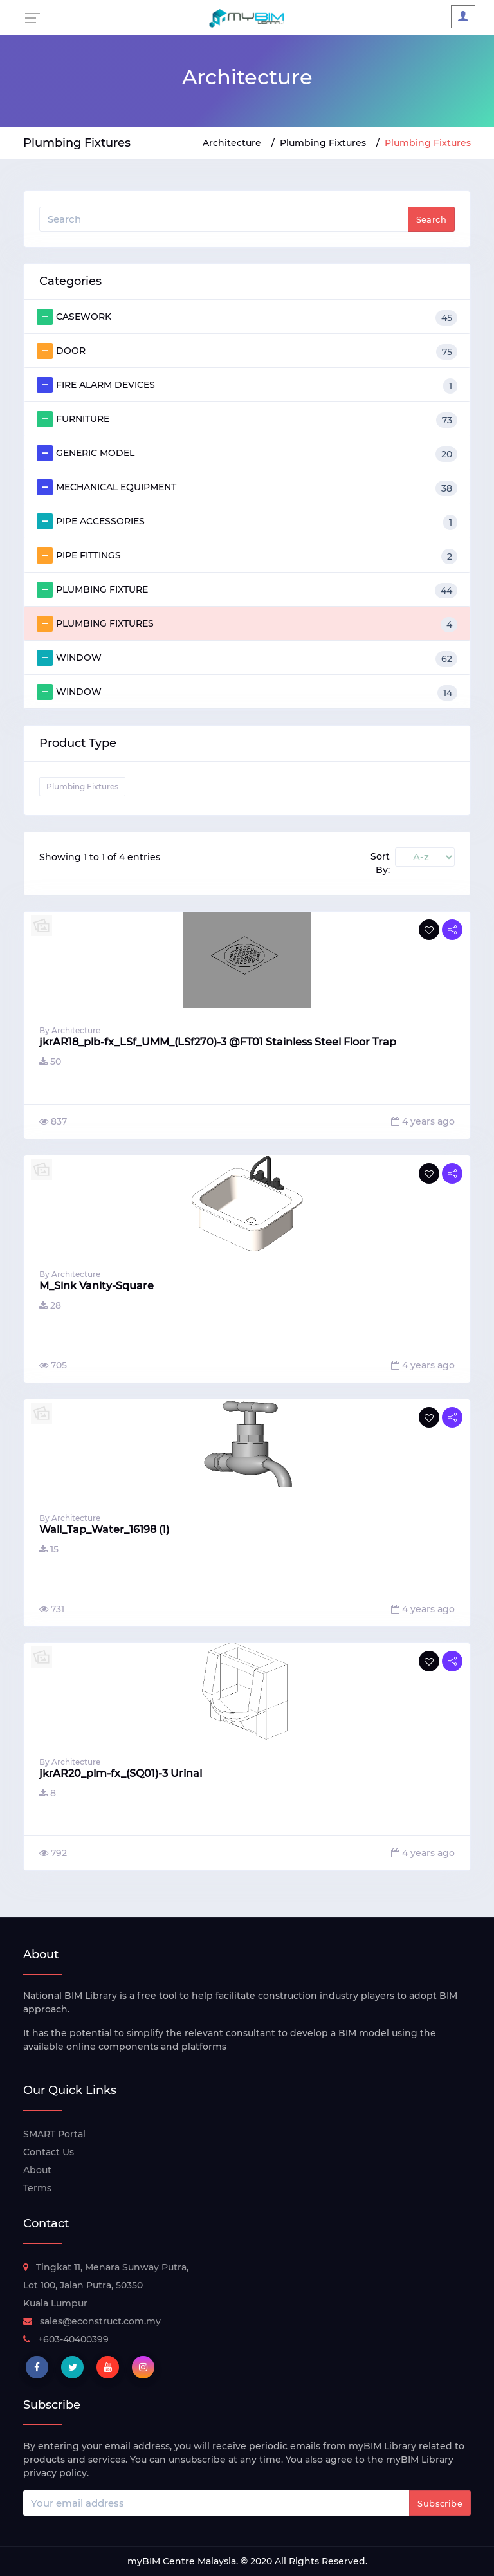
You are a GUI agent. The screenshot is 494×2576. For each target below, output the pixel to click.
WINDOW (247, 658)
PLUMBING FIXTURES (247, 624)
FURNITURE (247, 419)
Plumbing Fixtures (323, 143)
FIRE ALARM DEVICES (247, 385)
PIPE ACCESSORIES (247, 521)
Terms (37, 2188)
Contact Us (48, 2152)
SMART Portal (54, 2134)
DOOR (247, 351)
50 (50, 1061)
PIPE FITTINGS (247, 555)
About (37, 2170)
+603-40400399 (66, 2339)
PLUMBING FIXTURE (247, 590)
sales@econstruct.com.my (92, 2321)
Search (431, 219)
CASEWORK (247, 317)
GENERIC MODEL (247, 453)
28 (50, 1305)
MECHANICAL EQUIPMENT (247, 487)
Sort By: (380, 863)
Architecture (232, 143)
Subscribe (439, 2503)
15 (49, 1549)
